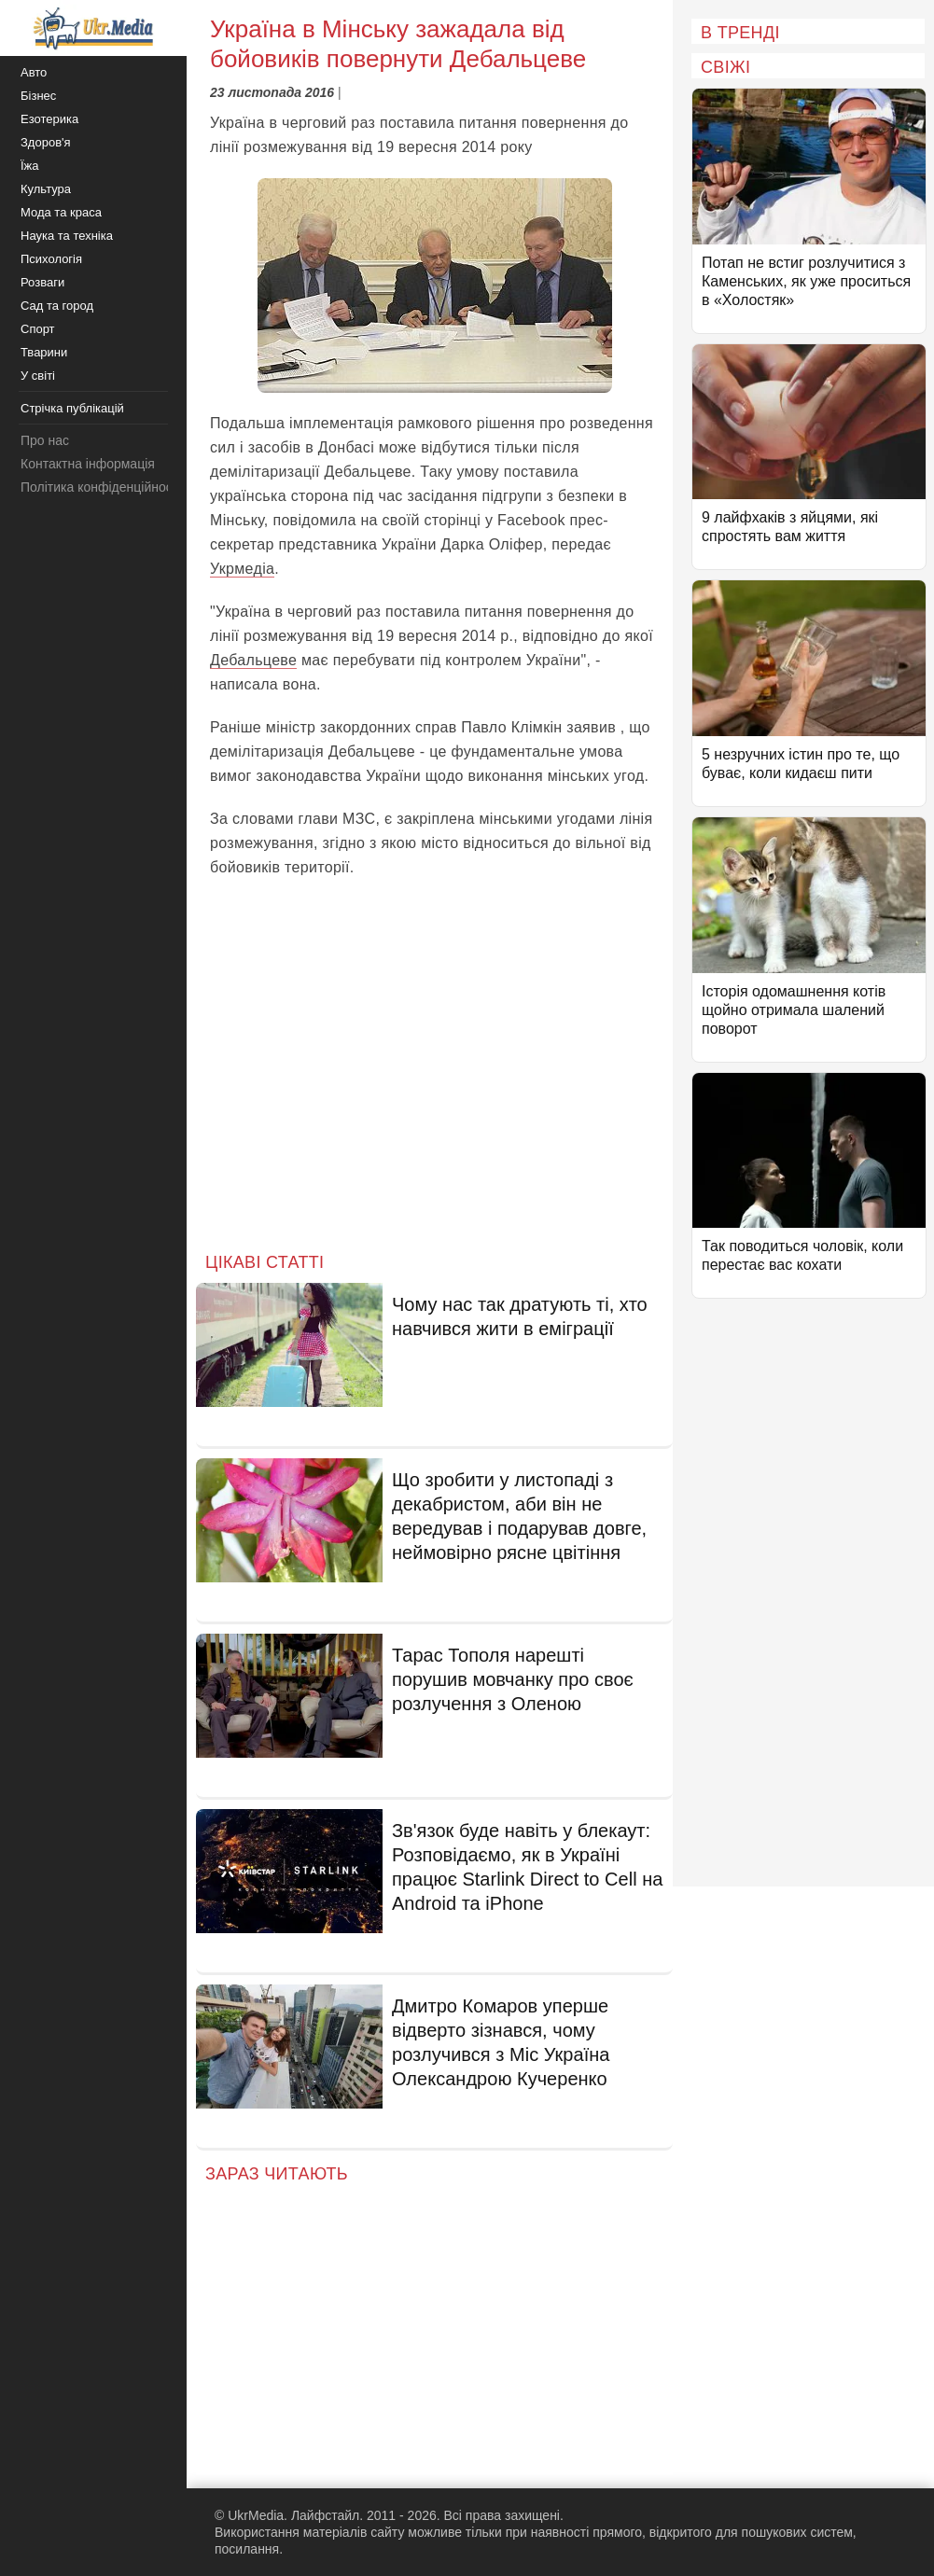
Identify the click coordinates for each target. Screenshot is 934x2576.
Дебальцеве (253, 660)
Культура (46, 189)
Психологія (51, 259)
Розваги (42, 282)
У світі (38, 376)
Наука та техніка (67, 236)
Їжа (30, 166)
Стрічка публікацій (72, 408)
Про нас (45, 440)
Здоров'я (46, 142)
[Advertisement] (434, 1080)
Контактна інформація (88, 463)
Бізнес (38, 96)
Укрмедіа (242, 569)
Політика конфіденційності (101, 487)
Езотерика (49, 119)
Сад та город (57, 306)
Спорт (38, 329)
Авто (34, 72)
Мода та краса (61, 212)
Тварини (44, 352)
